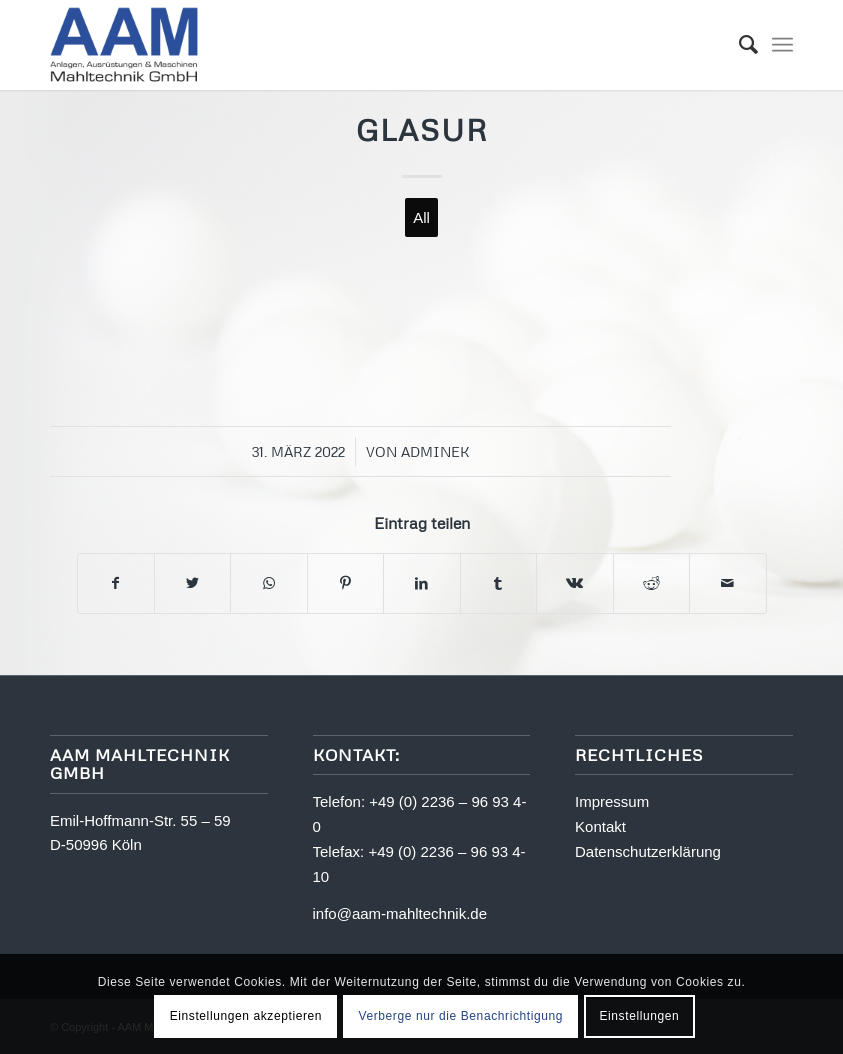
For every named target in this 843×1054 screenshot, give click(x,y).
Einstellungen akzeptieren (246, 1016)
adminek (435, 451)
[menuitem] (738, 45)
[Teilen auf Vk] (574, 583)
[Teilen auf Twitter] (192, 583)
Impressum (612, 801)
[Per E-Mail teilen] (728, 583)
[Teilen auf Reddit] (651, 583)
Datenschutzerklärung (648, 851)
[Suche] (738, 45)
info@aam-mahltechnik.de (400, 913)
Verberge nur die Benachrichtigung (460, 1016)
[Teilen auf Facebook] (116, 583)
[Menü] (782, 45)
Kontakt (600, 826)
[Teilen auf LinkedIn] (421, 583)
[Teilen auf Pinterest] (345, 583)
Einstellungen (639, 1016)
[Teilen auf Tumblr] (498, 583)
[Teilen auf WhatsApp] (268, 583)
